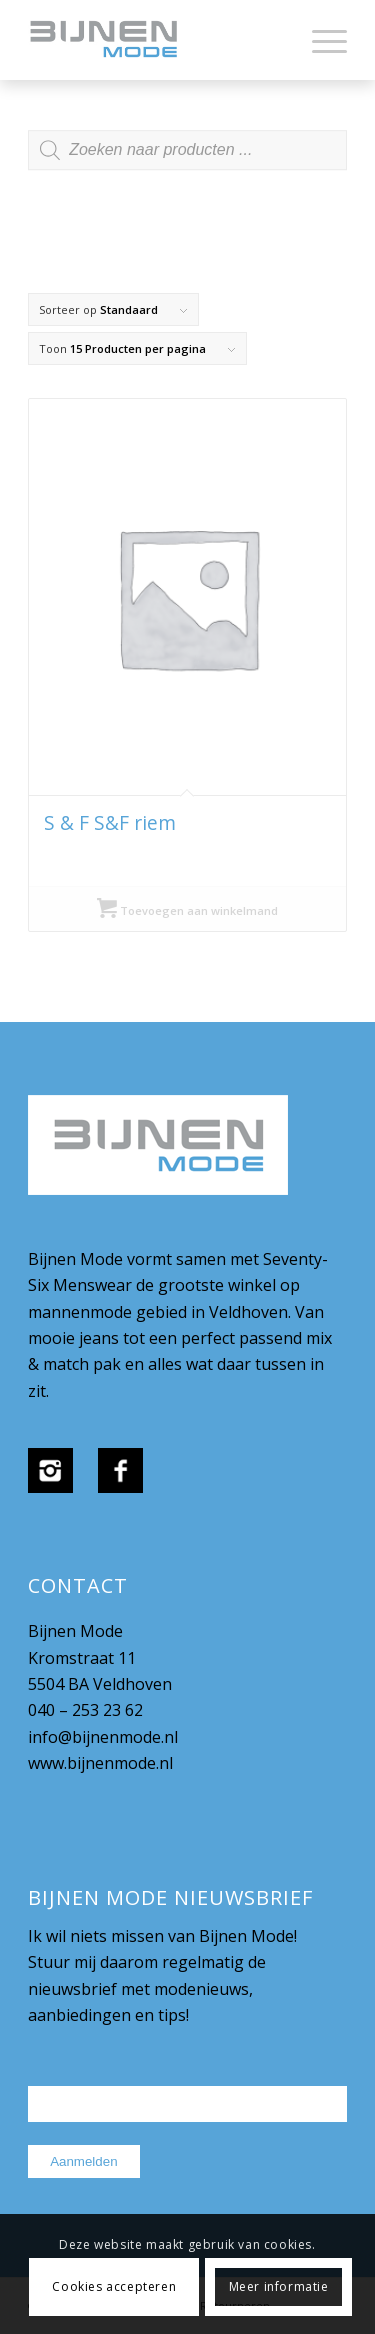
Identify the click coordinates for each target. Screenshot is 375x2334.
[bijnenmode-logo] (155, 40)
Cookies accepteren (114, 2286)
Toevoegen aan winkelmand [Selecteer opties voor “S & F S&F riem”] (187, 910)
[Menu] (319, 40)
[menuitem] (319, 40)
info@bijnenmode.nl (103, 1737)
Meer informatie (279, 2286)
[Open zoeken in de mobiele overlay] (187, 160)
